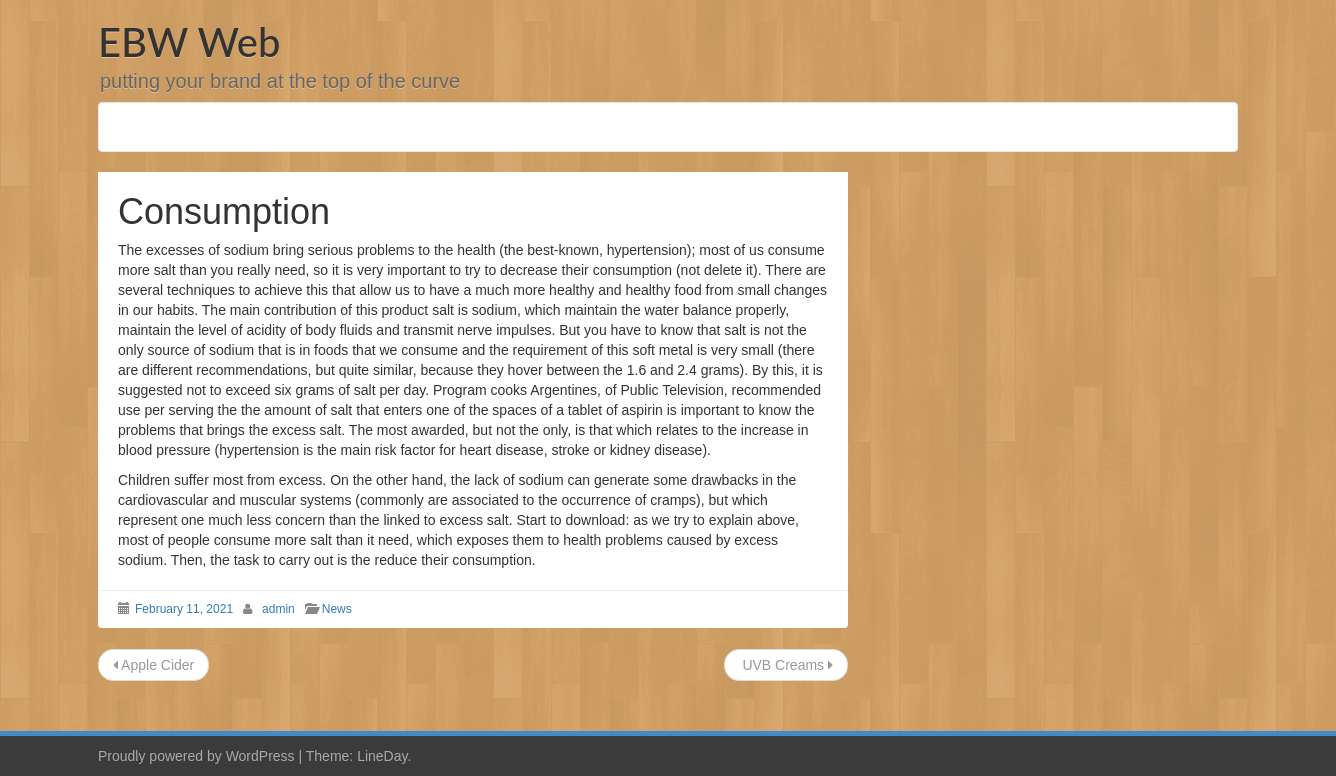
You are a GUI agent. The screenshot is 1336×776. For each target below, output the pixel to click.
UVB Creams (786, 665)
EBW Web (189, 42)
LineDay (382, 756)
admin (278, 609)
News (337, 609)
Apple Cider (153, 665)
